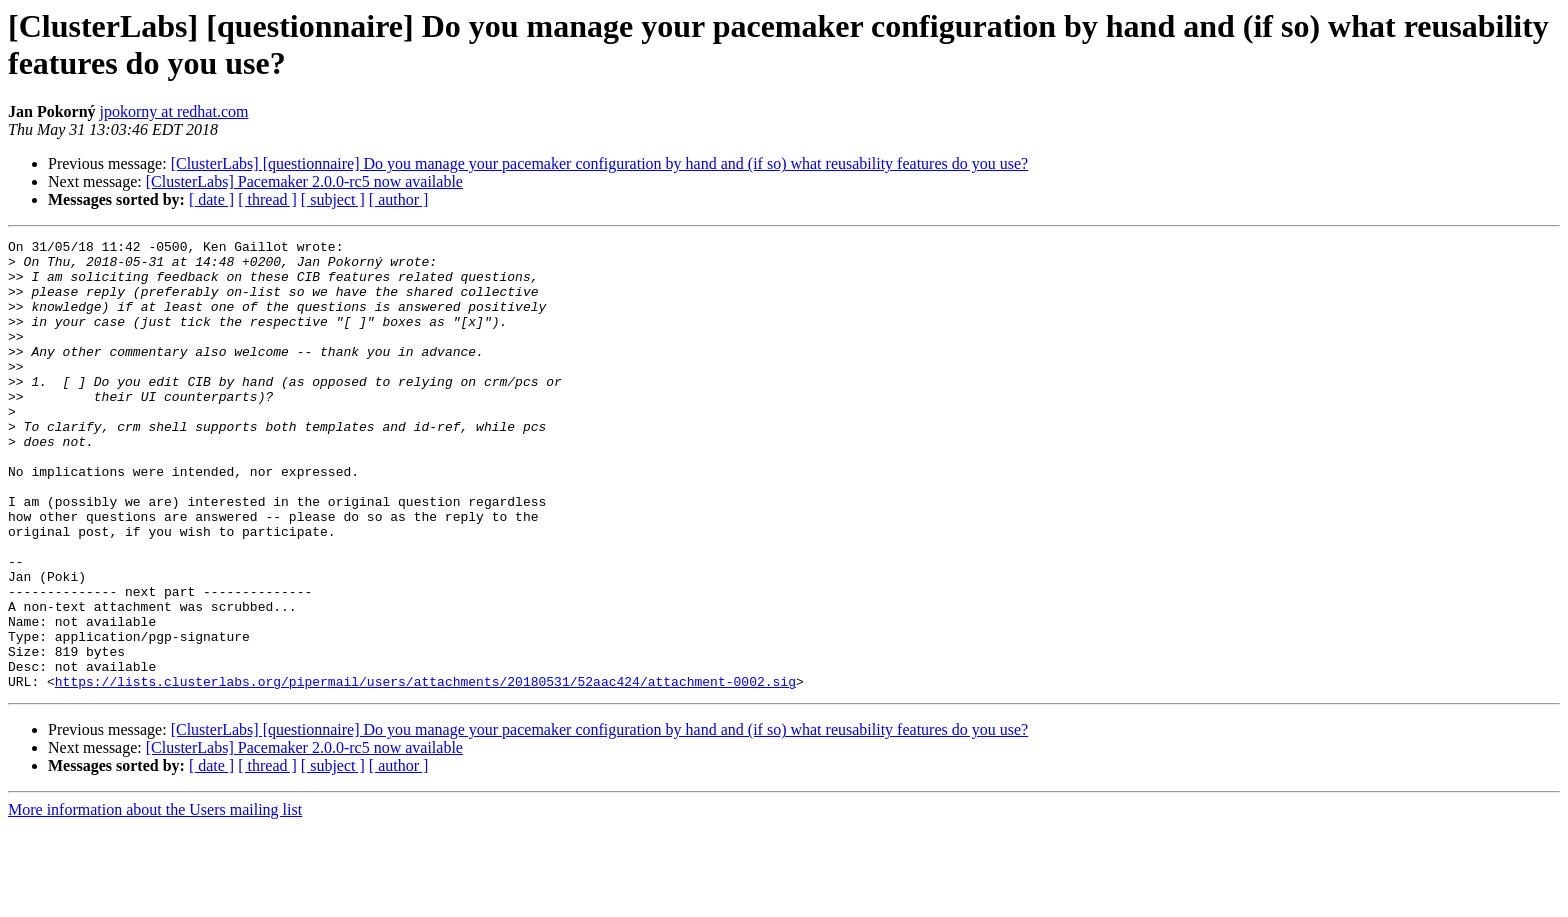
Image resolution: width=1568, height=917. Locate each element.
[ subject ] (333, 199)
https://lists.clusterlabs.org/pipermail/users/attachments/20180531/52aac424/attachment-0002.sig (425, 771)
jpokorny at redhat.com (174, 111)
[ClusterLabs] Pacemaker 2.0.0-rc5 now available (304, 181)
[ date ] (211, 199)
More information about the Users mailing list (155, 899)
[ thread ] (267, 199)
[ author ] (399, 199)
